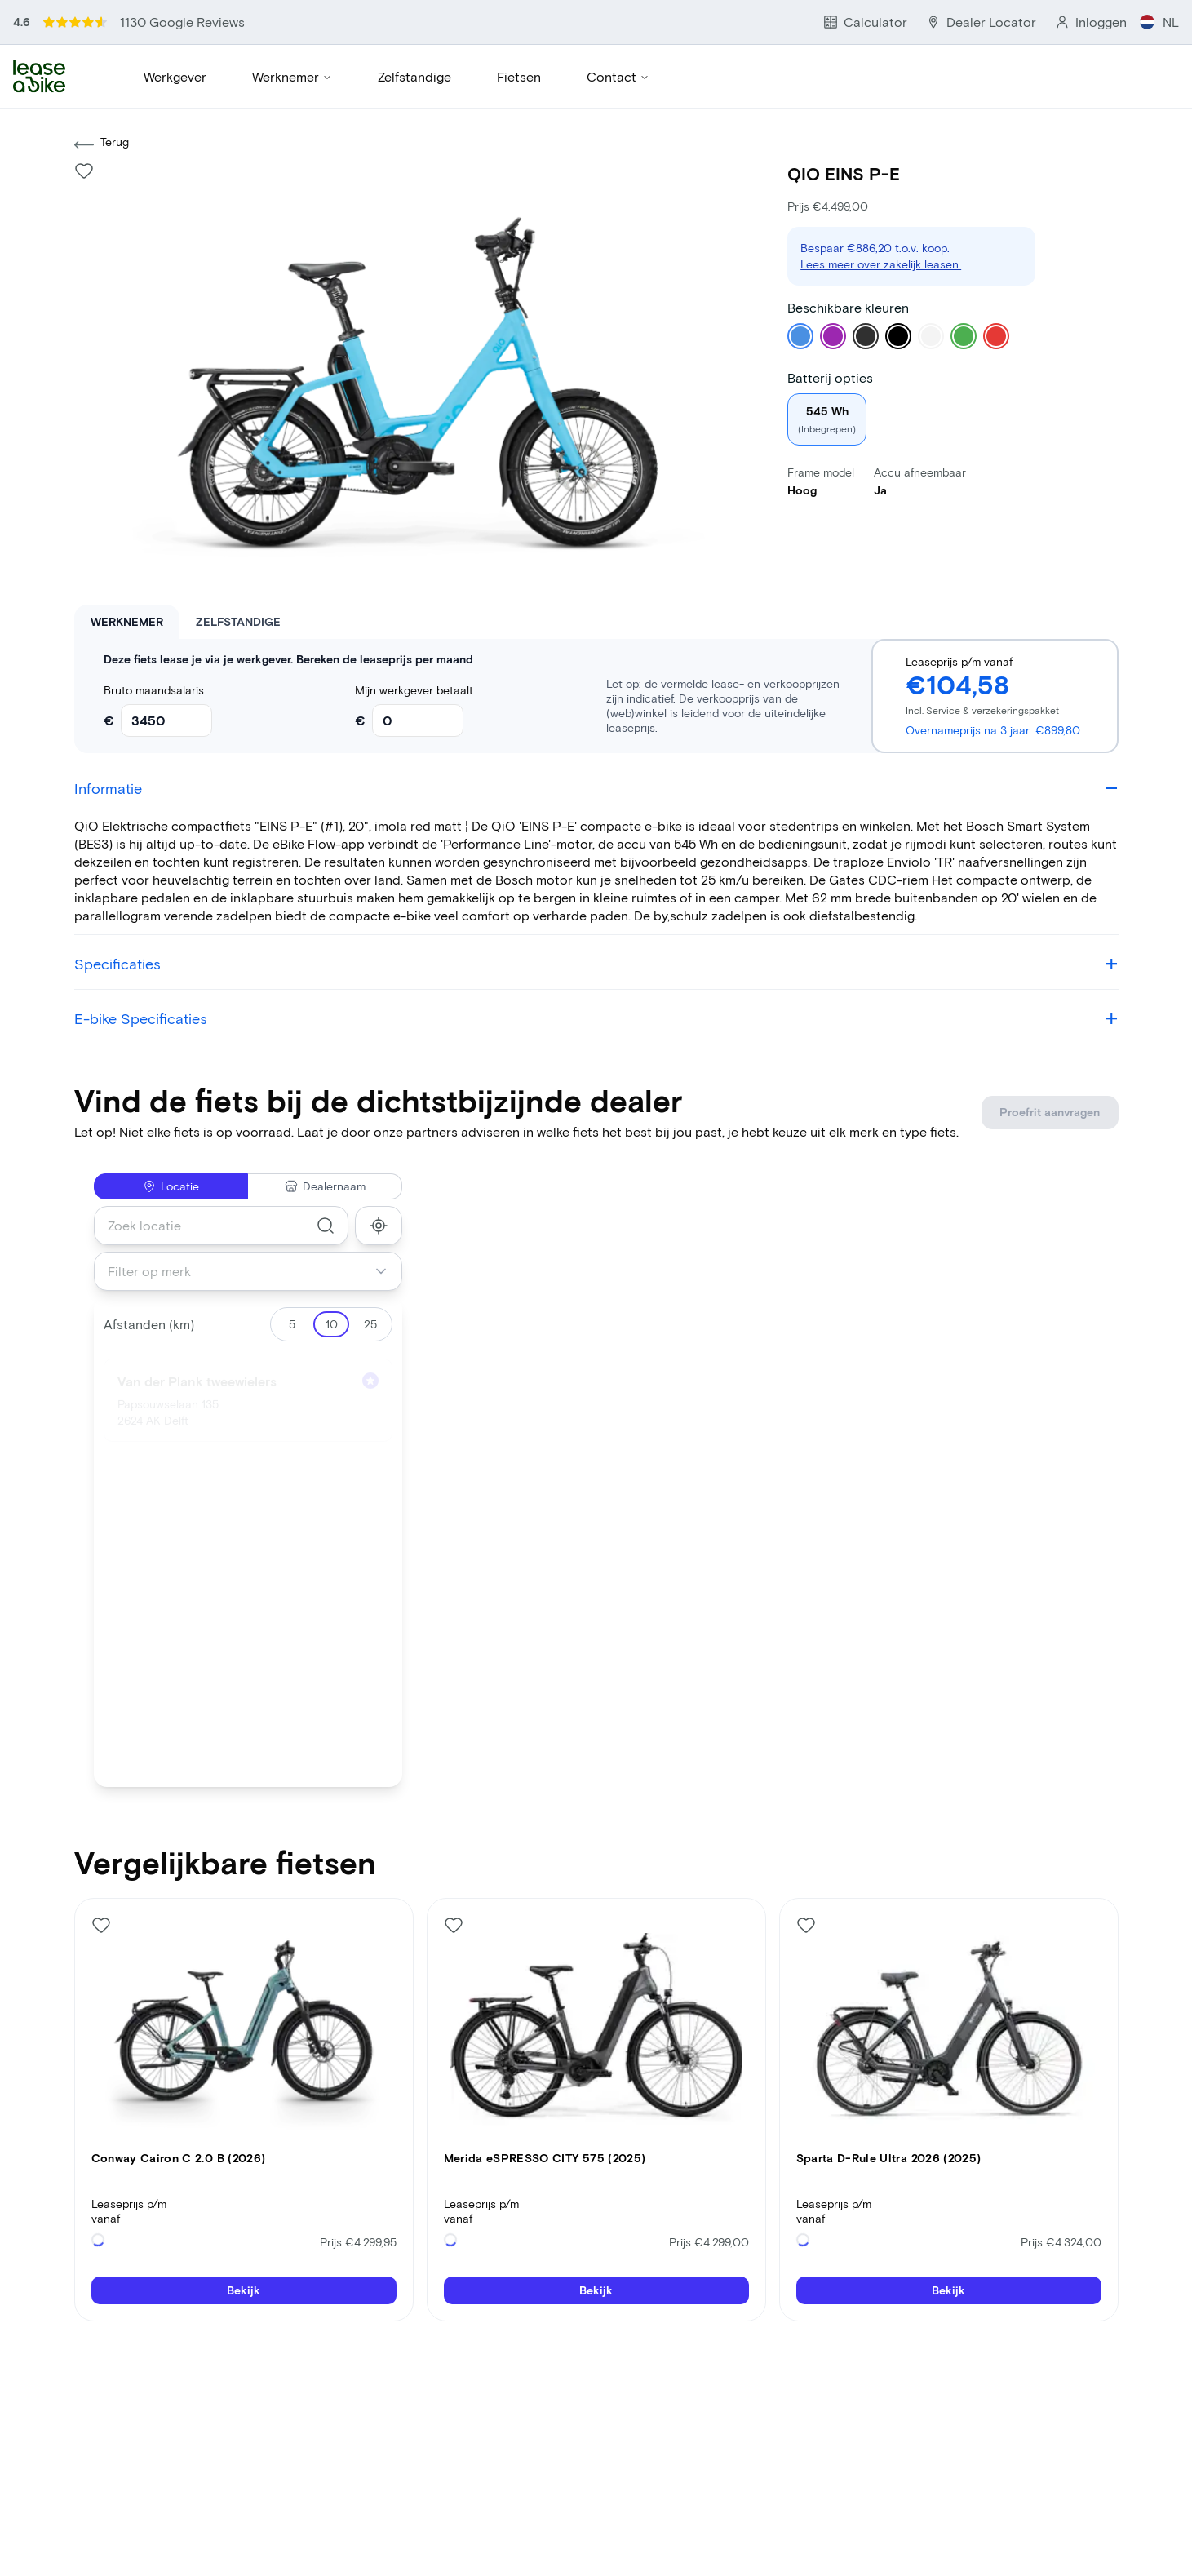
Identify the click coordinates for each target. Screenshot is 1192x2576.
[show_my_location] (378, 1228)
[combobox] (221, 1228)
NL (1161, 21)
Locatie (171, 1189)
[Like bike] (84, 174)
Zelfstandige (414, 78)
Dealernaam (325, 1189)
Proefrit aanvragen (1049, 1115)
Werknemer (292, 78)
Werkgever (175, 78)
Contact (618, 78)
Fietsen (519, 78)
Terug (101, 147)
